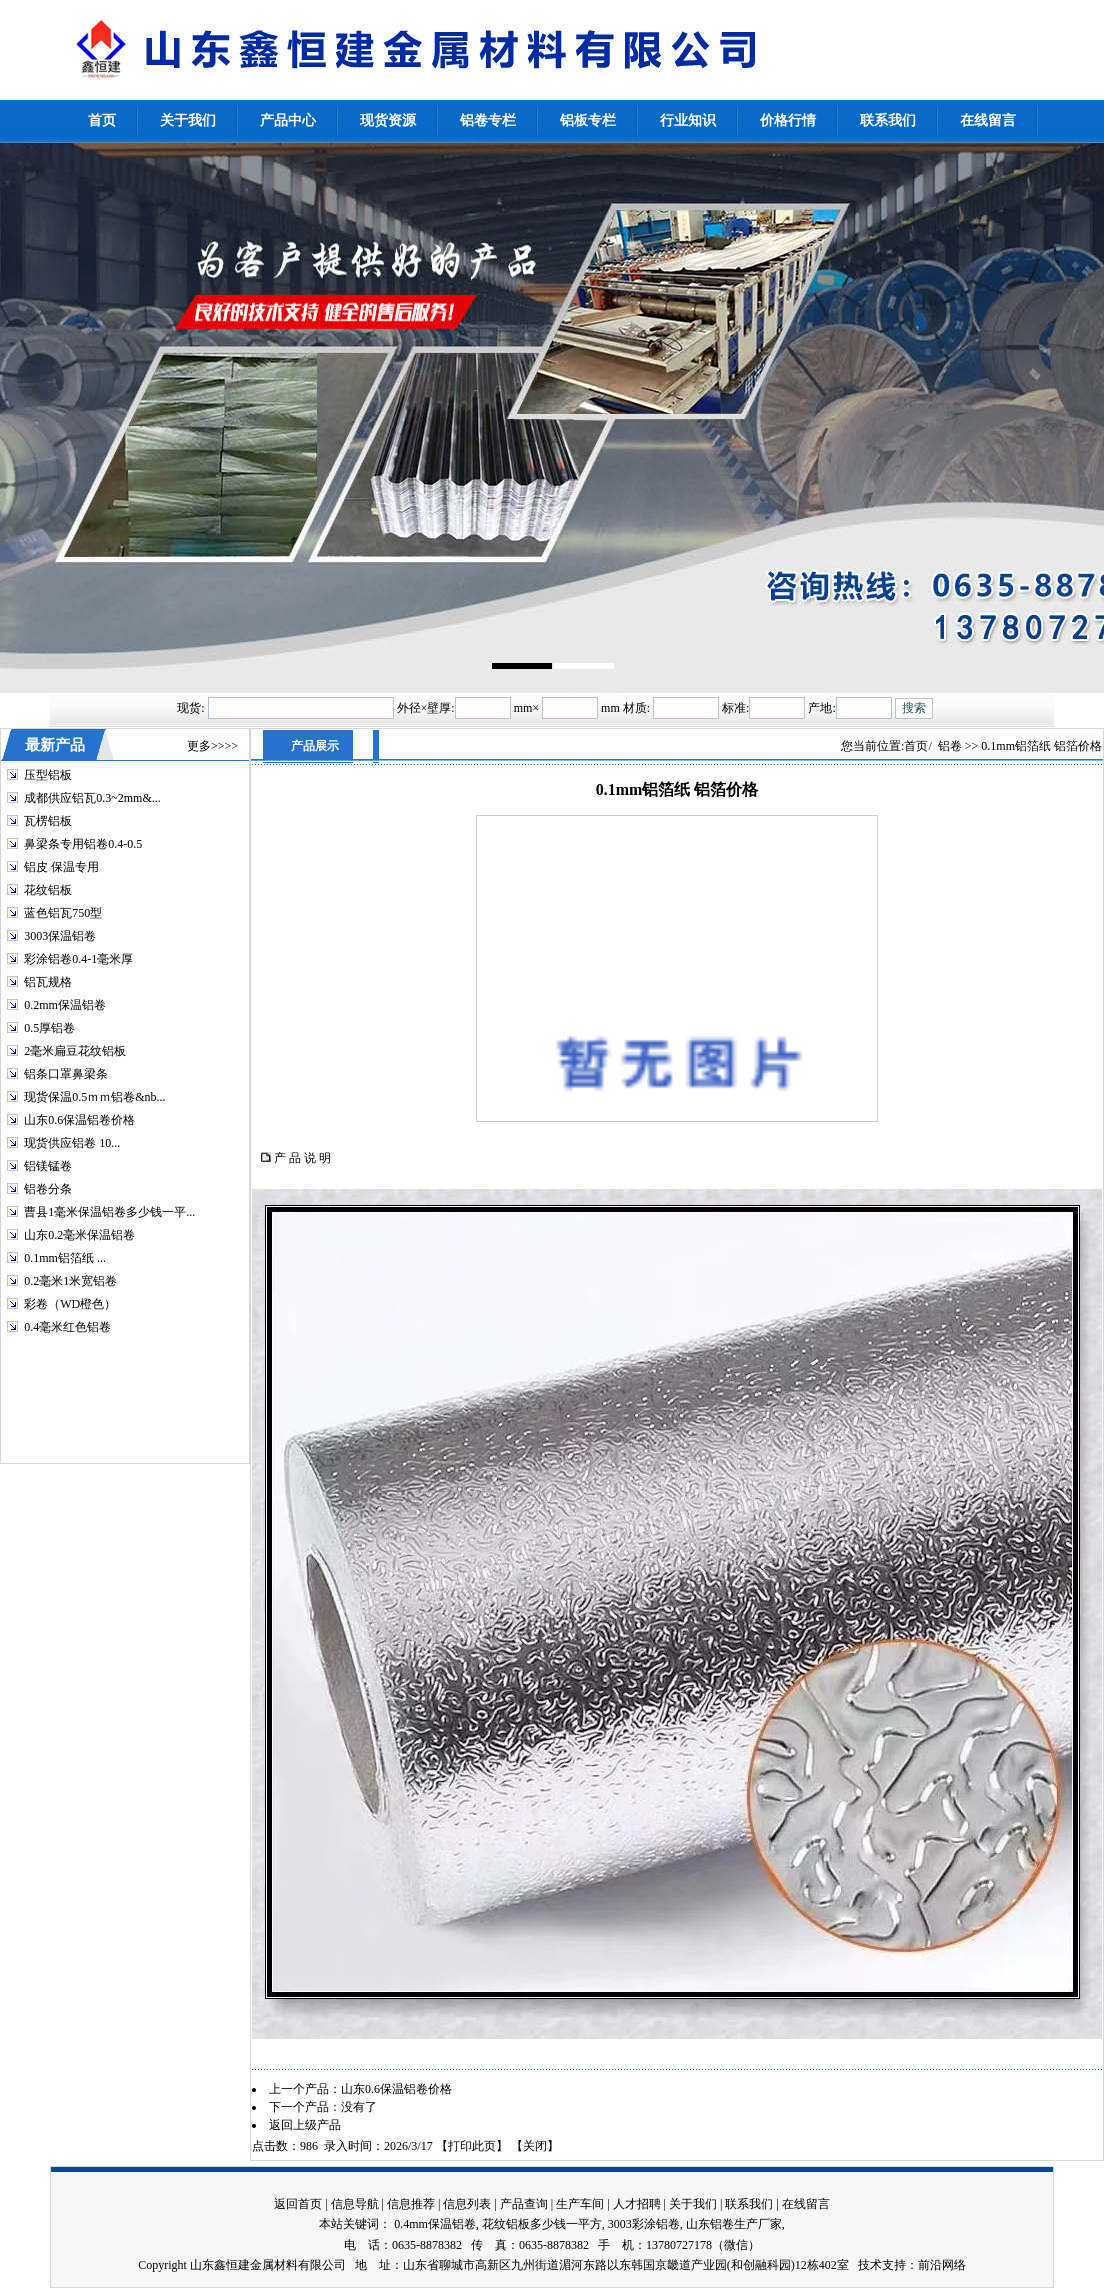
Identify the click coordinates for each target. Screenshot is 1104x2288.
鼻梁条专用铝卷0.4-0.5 (83, 844)
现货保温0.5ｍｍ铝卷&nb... (94, 1097)
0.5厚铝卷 (49, 1028)
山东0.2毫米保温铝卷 (79, 1235)
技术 (870, 2265)
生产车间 (580, 2204)
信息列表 (467, 2204)
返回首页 (298, 2204)
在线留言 (806, 2204)
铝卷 (950, 746)
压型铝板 (48, 775)
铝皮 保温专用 (61, 867)
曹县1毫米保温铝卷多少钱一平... (109, 1212)
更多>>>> (212, 746)
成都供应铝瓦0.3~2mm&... (92, 798)
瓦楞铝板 (48, 821)
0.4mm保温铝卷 (435, 2224)
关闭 (535, 2146)
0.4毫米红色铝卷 (67, 1327)
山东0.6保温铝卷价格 (79, 1120)
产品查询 (524, 2204)
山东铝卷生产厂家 (734, 2224)
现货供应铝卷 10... (72, 1143)
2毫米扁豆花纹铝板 (75, 1051)
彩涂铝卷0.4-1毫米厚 (78, 959)
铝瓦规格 (48, 982)
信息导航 (355, 2204)
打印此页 (472, 2146)
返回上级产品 (305, 2125)
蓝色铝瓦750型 (63, 913)
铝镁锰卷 (48, 1166)
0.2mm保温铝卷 (65, 1005)
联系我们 (749, 2204)
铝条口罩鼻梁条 (66, 1074)
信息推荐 (411, 2204)
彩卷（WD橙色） (70, 1304)
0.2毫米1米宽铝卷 (70, 1281)
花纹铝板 (48, 890)
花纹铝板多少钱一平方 (542, 2224)
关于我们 (693, 2204)
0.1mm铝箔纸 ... (65, 1258)
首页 (916, 746)
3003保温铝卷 (60, 936)
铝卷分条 (48, 1189)
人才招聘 (637, 2204)
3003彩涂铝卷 (644, 2224)
